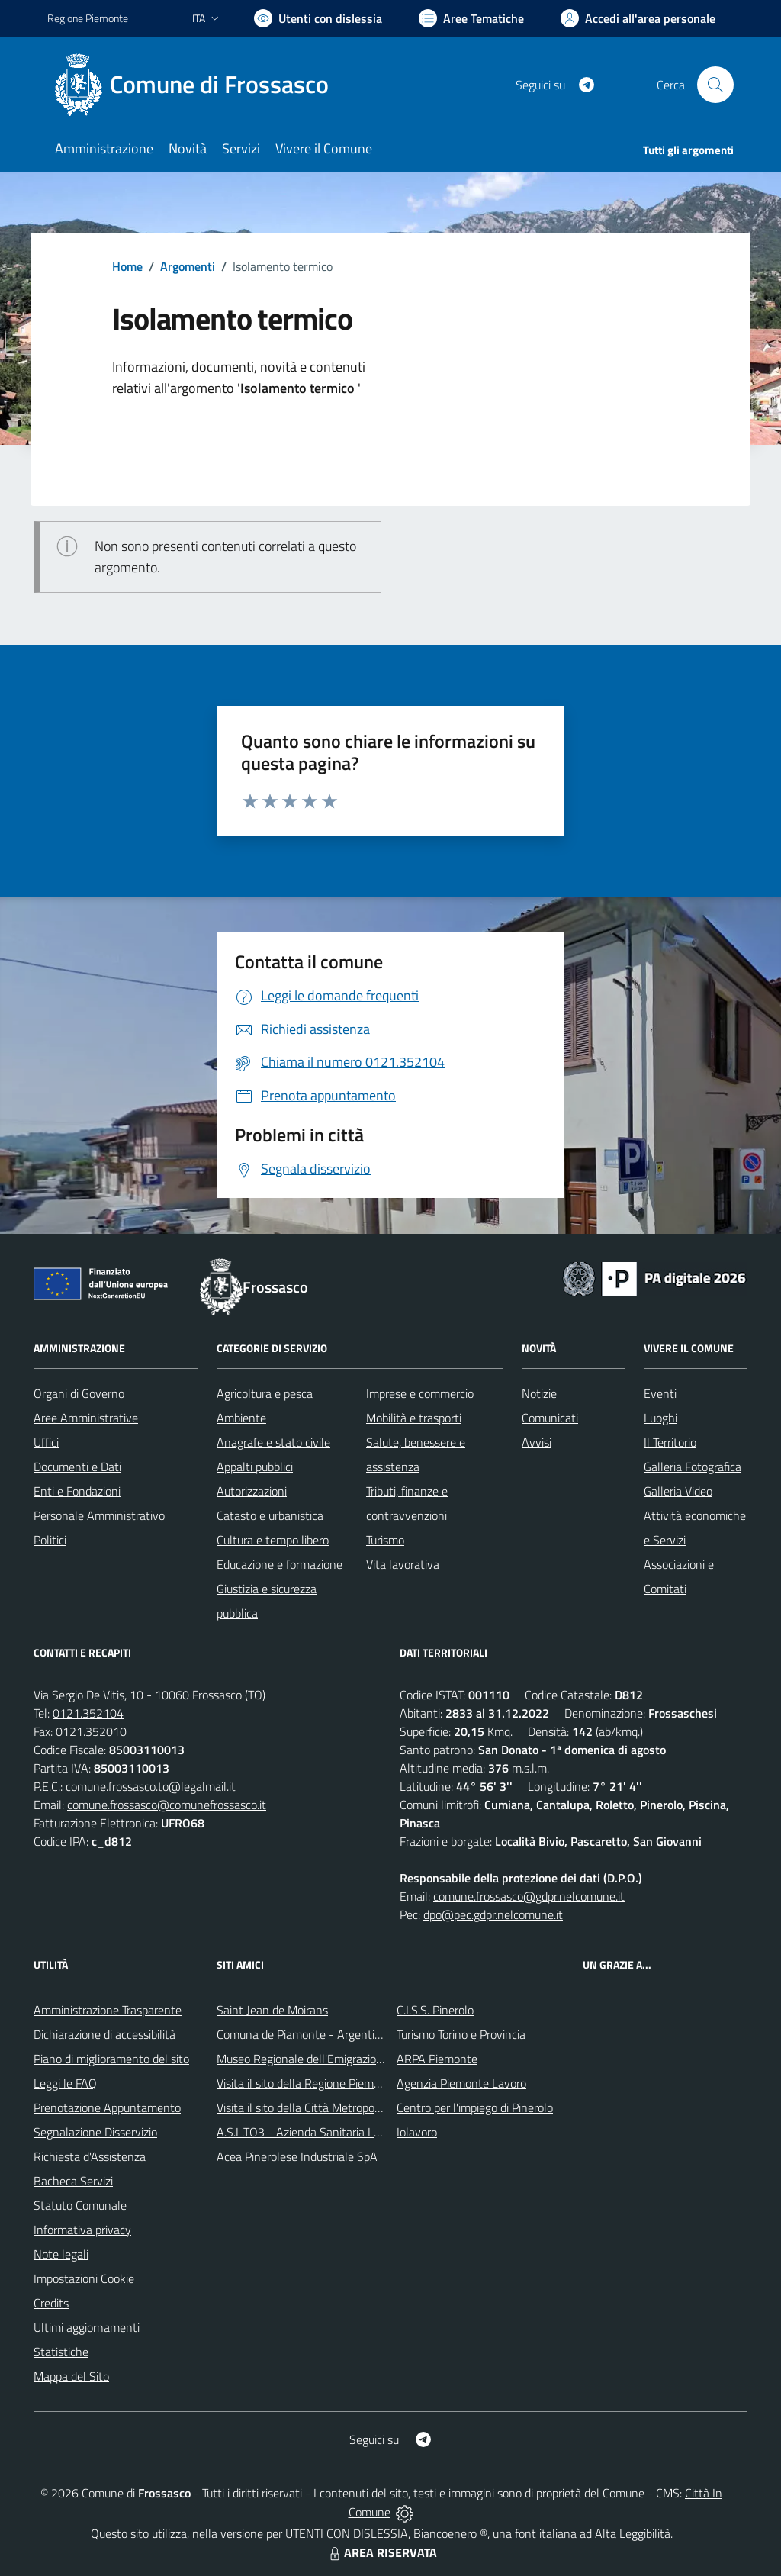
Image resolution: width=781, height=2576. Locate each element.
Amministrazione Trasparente (108, 2010)
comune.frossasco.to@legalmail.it (151, 1786)
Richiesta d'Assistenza (90, 2156)
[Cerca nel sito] (715, 84)
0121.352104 (88, 1713)
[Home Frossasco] (197, 84)
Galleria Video (678, 1491)
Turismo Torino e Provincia (461, 2034)
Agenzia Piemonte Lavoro (461, 2083)
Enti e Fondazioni (77, 1491)
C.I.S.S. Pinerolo (435, 2010)
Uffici (46, 1442)
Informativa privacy (82, 2229)
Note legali (61, 2254)
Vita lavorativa (402, 1564)
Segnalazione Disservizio (95, 2132)
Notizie (539, 1393)
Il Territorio (670, 1442)
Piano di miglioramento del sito (111, 2059)
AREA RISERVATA (381, 2552)
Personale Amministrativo (99, 1515)
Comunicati (550, 1418)
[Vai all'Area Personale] (638, 18)
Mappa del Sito (71, 2376)
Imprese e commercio (420, 1393)
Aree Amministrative (86, 1418)
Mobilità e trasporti (413, 1418)
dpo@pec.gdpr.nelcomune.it (493, 1914)
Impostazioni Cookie (84, 2278)
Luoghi (660, 1418)
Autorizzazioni (252, 1491)
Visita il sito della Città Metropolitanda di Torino (335, 2107)
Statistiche (61, 2352)
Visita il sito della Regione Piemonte (307, 2083)
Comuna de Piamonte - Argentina (302, 2034)
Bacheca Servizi (73, 2181)
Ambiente (241, 1418)
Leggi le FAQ (65, 2083)
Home (127, 266)
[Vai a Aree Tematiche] (471, 18)
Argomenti (187, 266)
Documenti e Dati (77, 1466)
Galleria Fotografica (692, 1466)
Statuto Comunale (80, 2205)
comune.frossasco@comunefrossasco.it (166, 1804)
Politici (50, 1540)
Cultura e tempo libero (273, 1540)
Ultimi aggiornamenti (87, 2327)
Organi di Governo (79, 1393)
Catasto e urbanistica (270, 1515)
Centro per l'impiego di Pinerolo (475, 2107)
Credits (51, 2303)
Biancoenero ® (450, 2533)
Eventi (660, 1393)
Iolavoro (417, 2132)
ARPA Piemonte (437, 2059)
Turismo (385, 1540)
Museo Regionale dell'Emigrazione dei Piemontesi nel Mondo (370, 2059)
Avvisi (536, 1442)
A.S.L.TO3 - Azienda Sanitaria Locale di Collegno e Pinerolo (365, 2132)
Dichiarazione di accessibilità (104, 2034)
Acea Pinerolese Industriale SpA (297, 2156)
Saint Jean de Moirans (272, 2010)
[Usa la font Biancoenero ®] (318, 18)
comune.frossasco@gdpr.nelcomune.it (529, 1896)
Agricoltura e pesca (265, 1393)
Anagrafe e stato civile (273, 1442)
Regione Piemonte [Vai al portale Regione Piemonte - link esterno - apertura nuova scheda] (87, 18)
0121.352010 (91, 1731)
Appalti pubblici (255, 1466)
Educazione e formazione (279, 1564)
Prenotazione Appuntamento (107, 2107)
